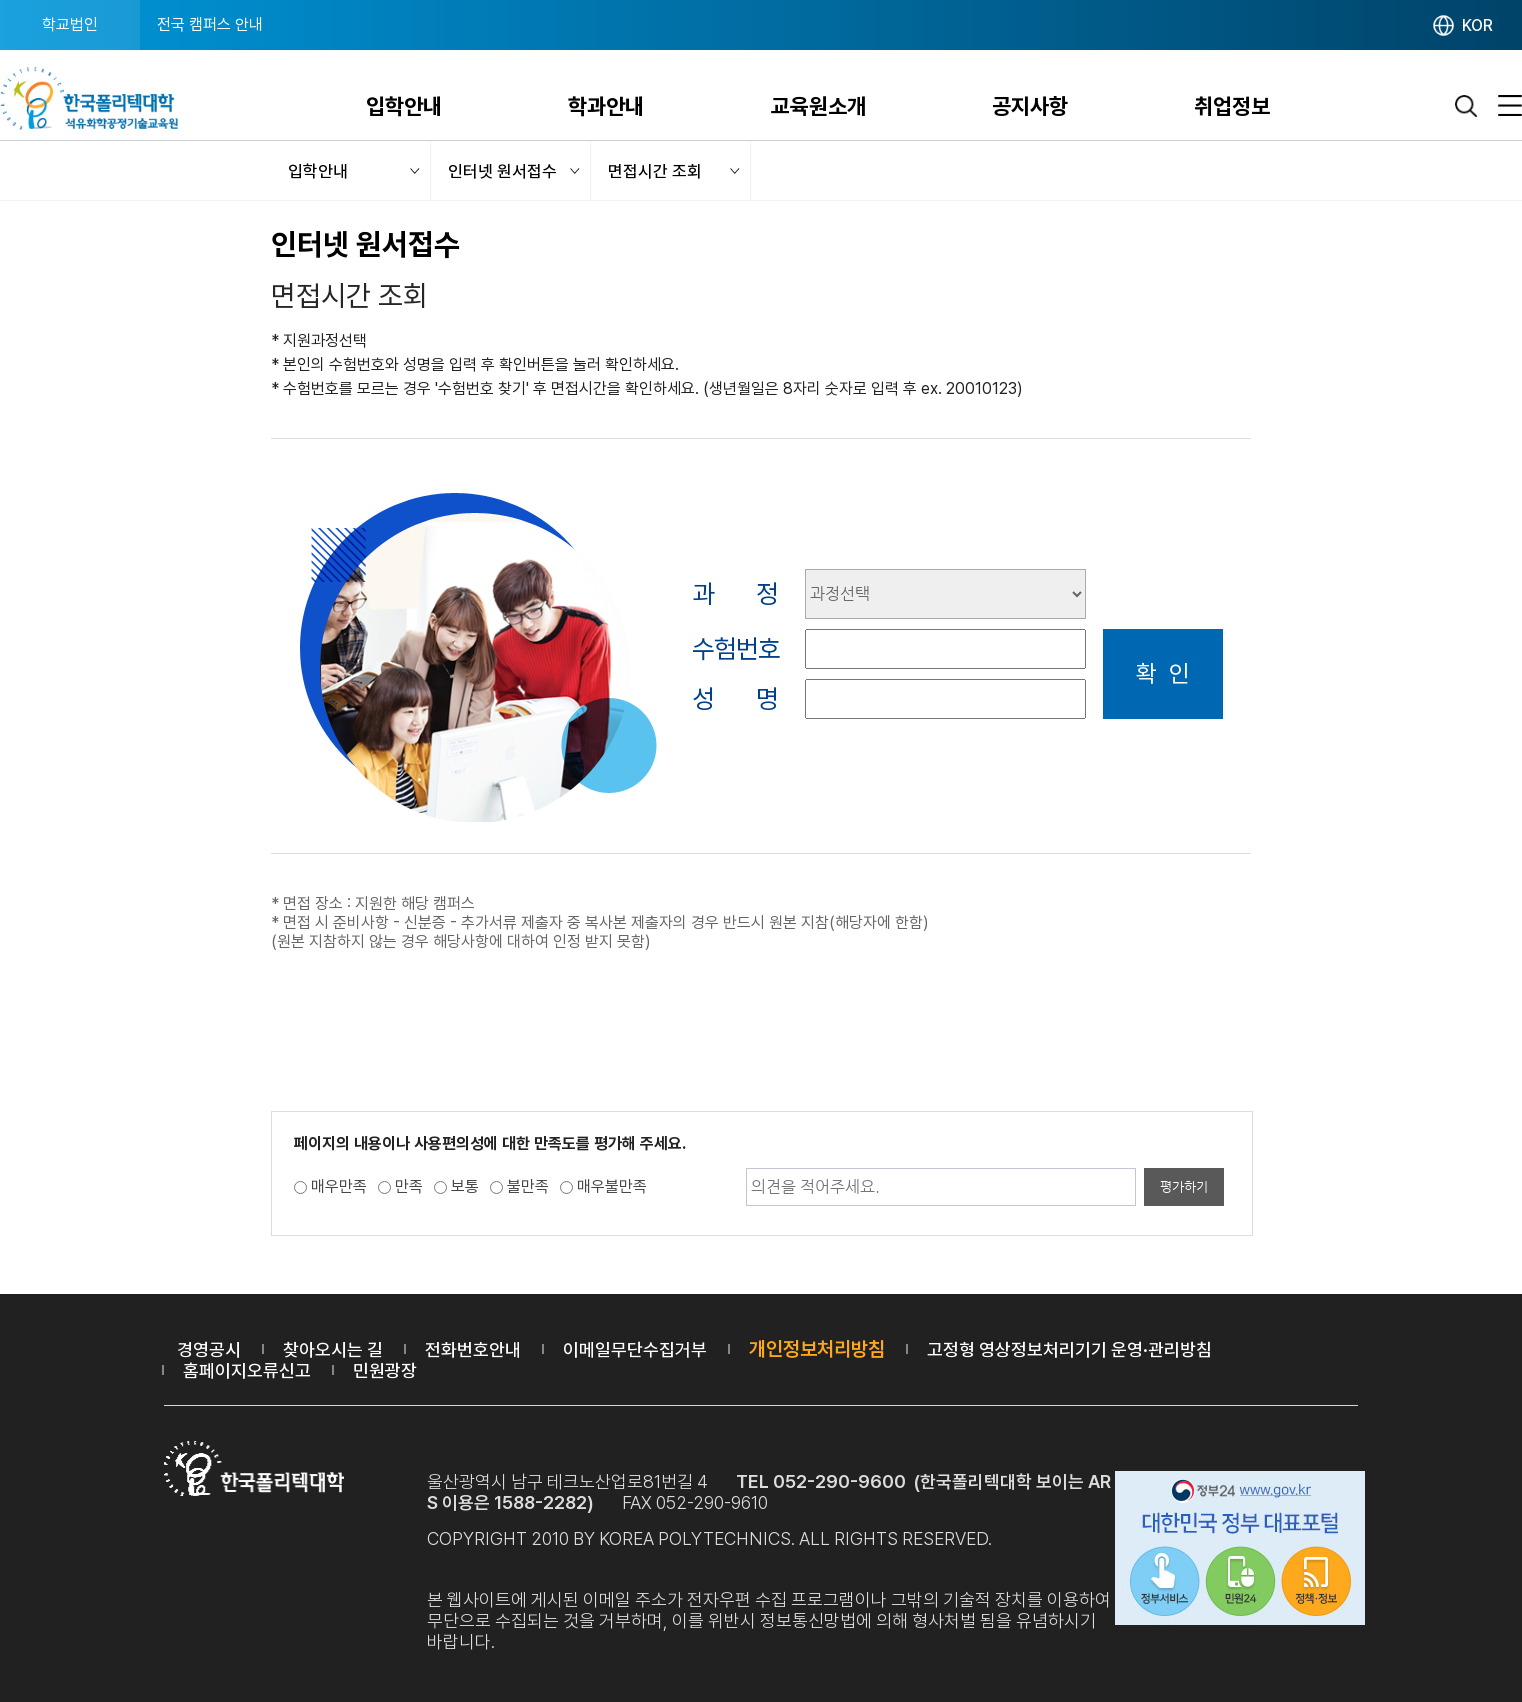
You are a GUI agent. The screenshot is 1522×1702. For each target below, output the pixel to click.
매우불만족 (612, 1186)
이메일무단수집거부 (635, 1349)
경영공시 (209, 1349)
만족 (409, 1186)
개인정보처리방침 (817, 1349)
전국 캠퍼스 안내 (210, 24)
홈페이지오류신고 (247, 1370)
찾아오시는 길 (333, 1349)
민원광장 (385, 1370)
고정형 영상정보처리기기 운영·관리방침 (1069, 1349)
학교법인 (70, 24)
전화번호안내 (473, 1349)
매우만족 (339, 1186)
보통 (465, 1186)
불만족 (528, 1186)
